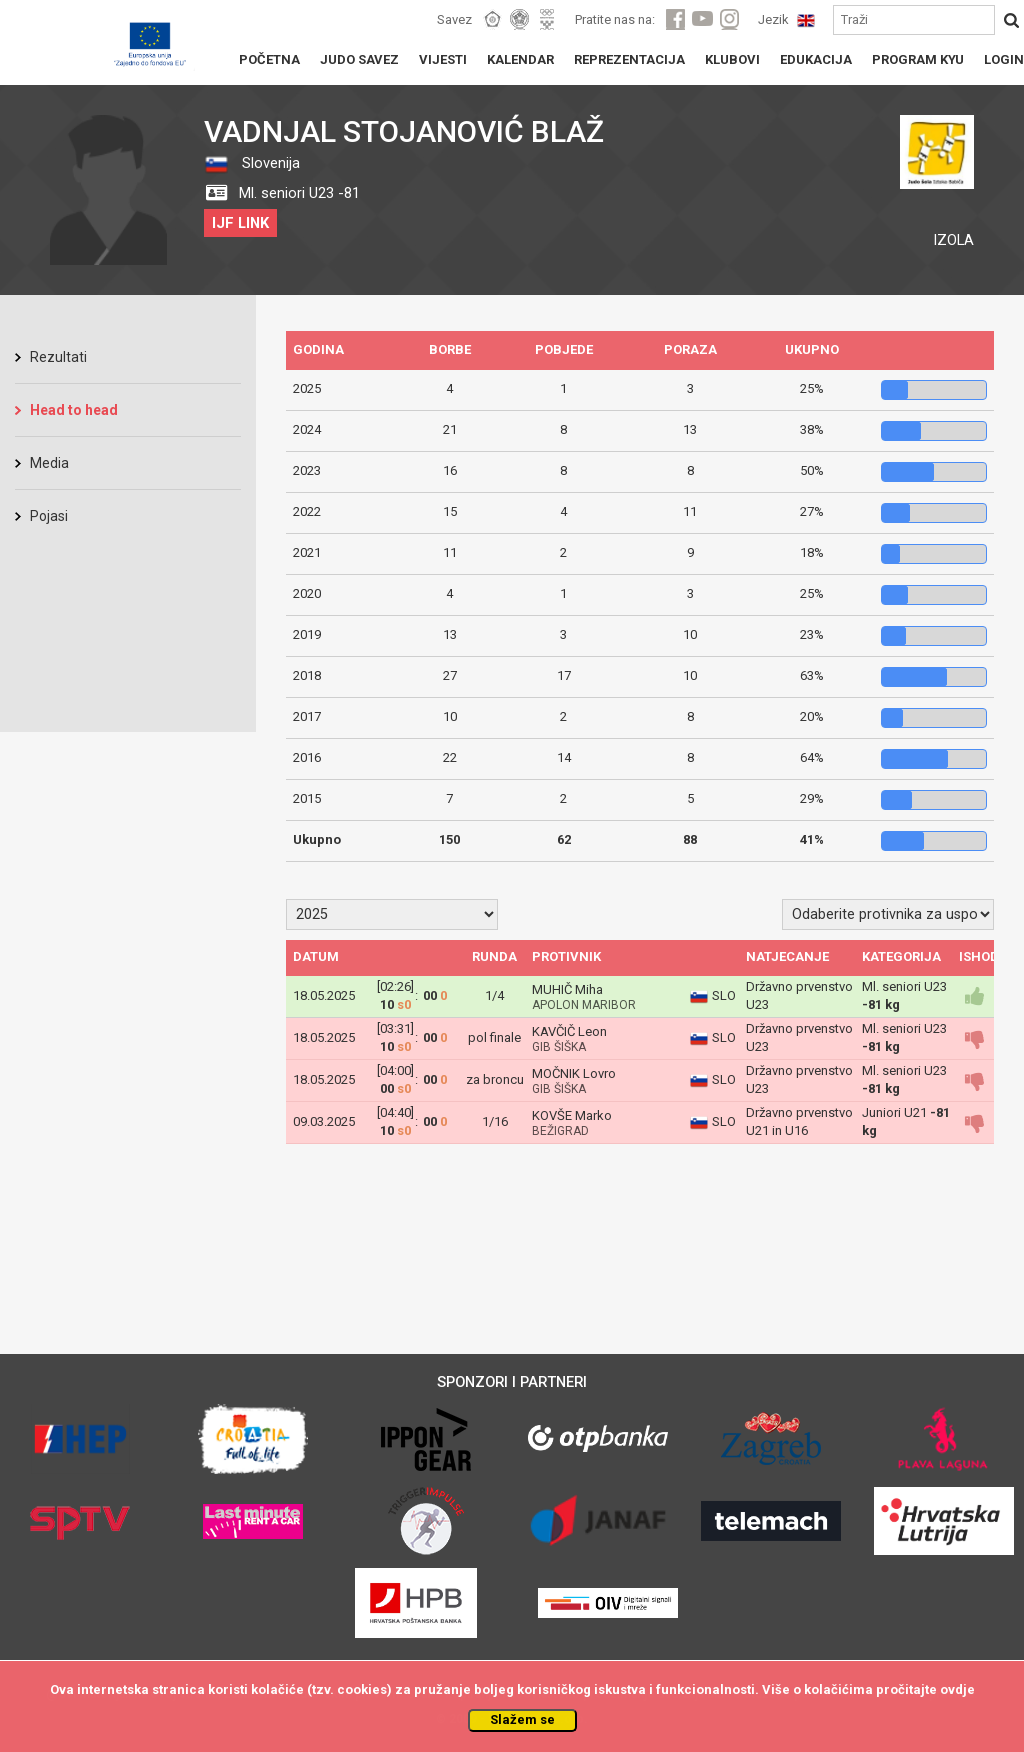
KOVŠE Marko (572, 1115)
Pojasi (49, 516)
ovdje (957, 1689)
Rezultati (58, 357)
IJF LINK (240, 223)
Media (49, 463)
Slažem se (522, 1719)
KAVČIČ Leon (569, 1031)
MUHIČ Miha (567, 989)
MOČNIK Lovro (574, 1073)
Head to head (74, 410)
